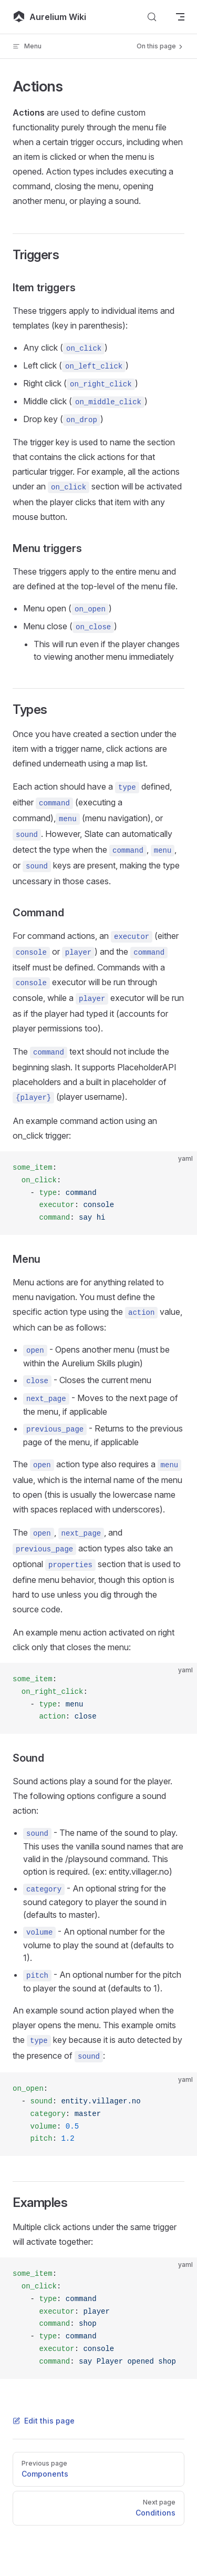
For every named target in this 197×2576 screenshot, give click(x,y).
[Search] (151, 16)
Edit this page (44, 2420)
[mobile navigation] (180, 17)
